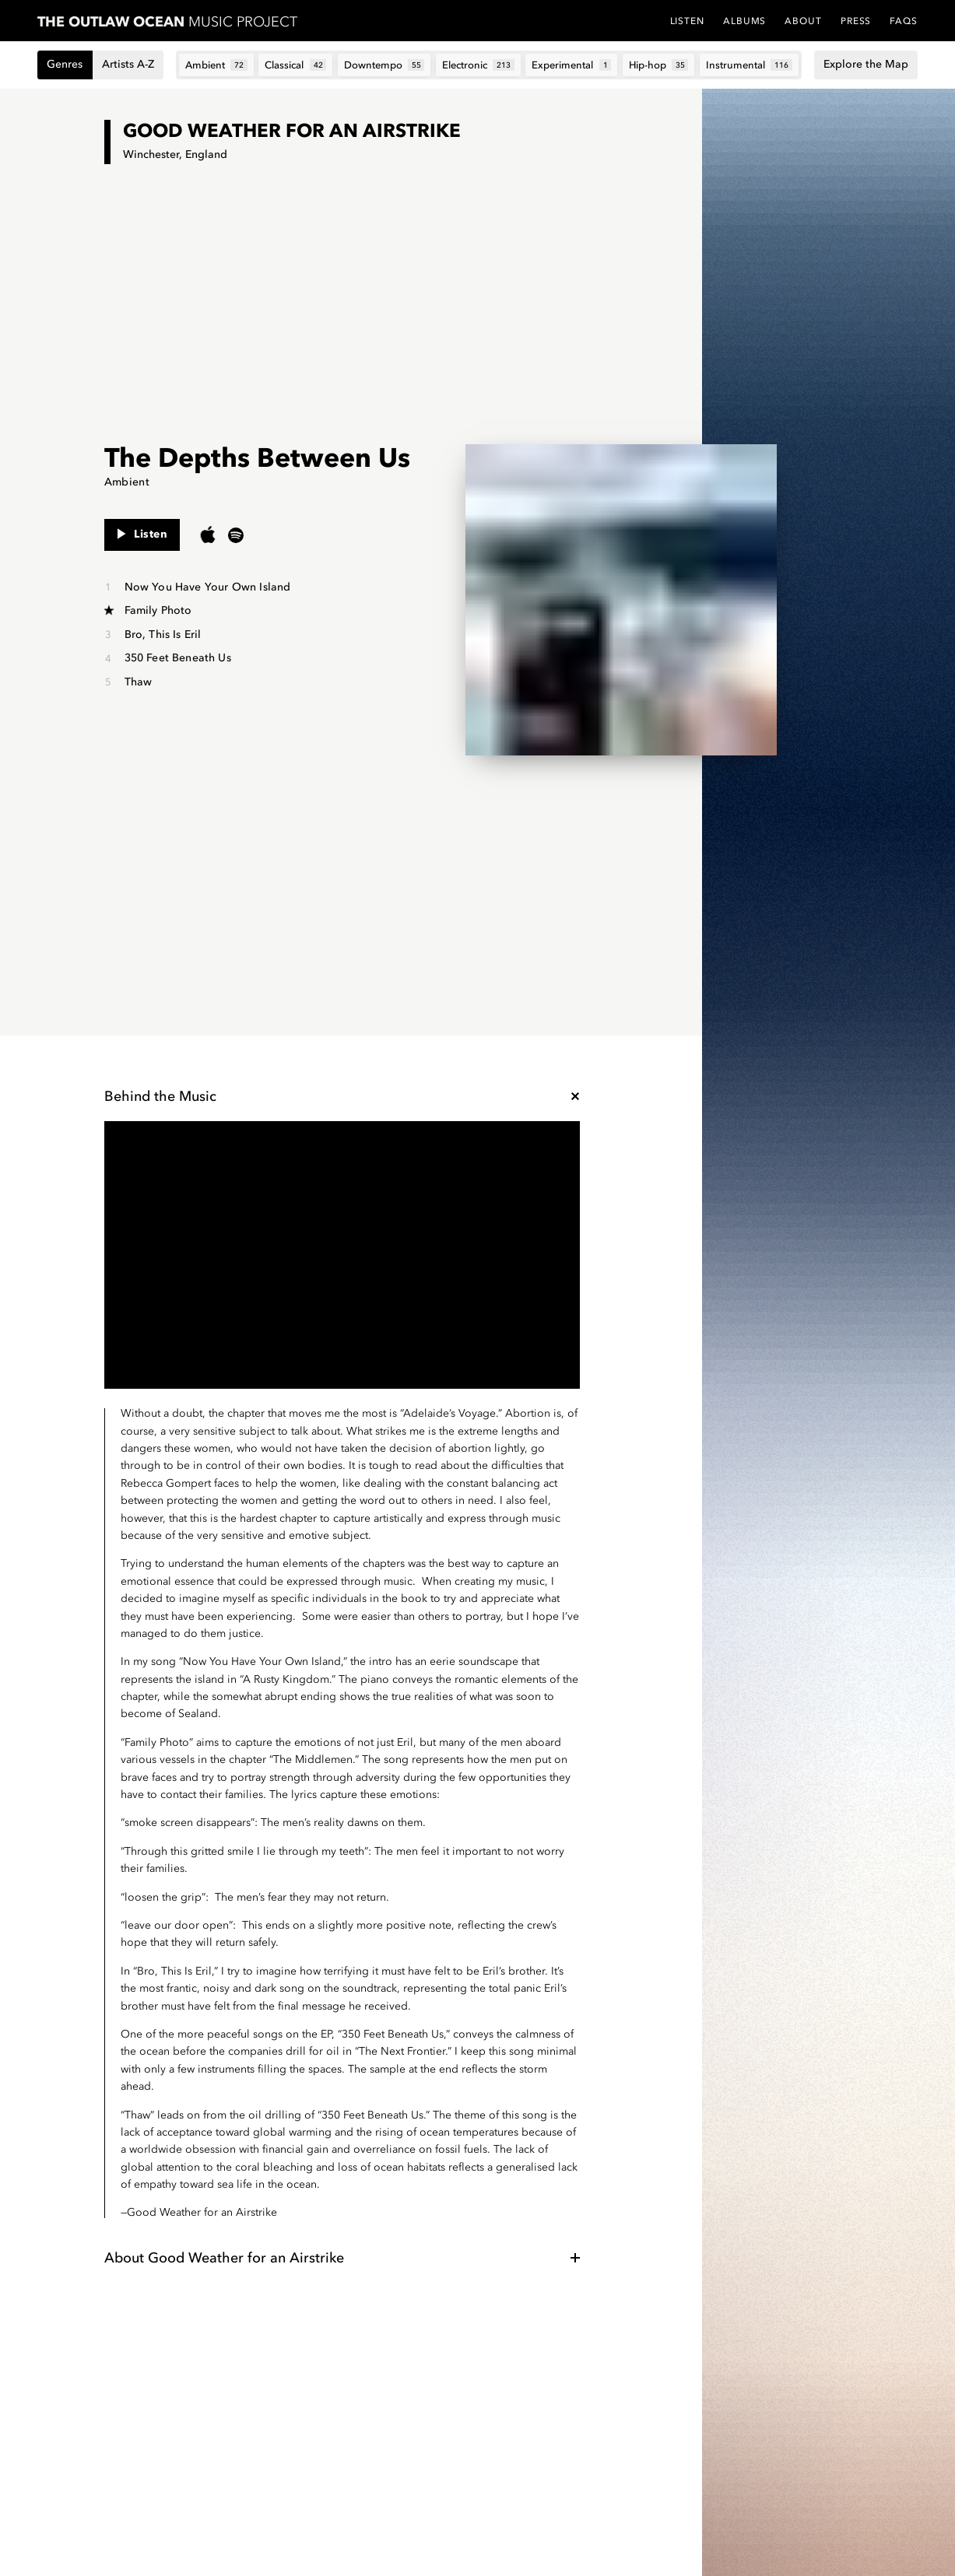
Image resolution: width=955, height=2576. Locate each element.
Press (856, 21)
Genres (65, 65)
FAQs (904, 21)
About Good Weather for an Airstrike (224, 2257)
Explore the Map (865, 65)
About (803, 21)
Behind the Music (160, 1096)
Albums (744, 21)
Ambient (126, 482)
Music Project (167, 21)
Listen (142, 530)
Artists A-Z (128, 65)
